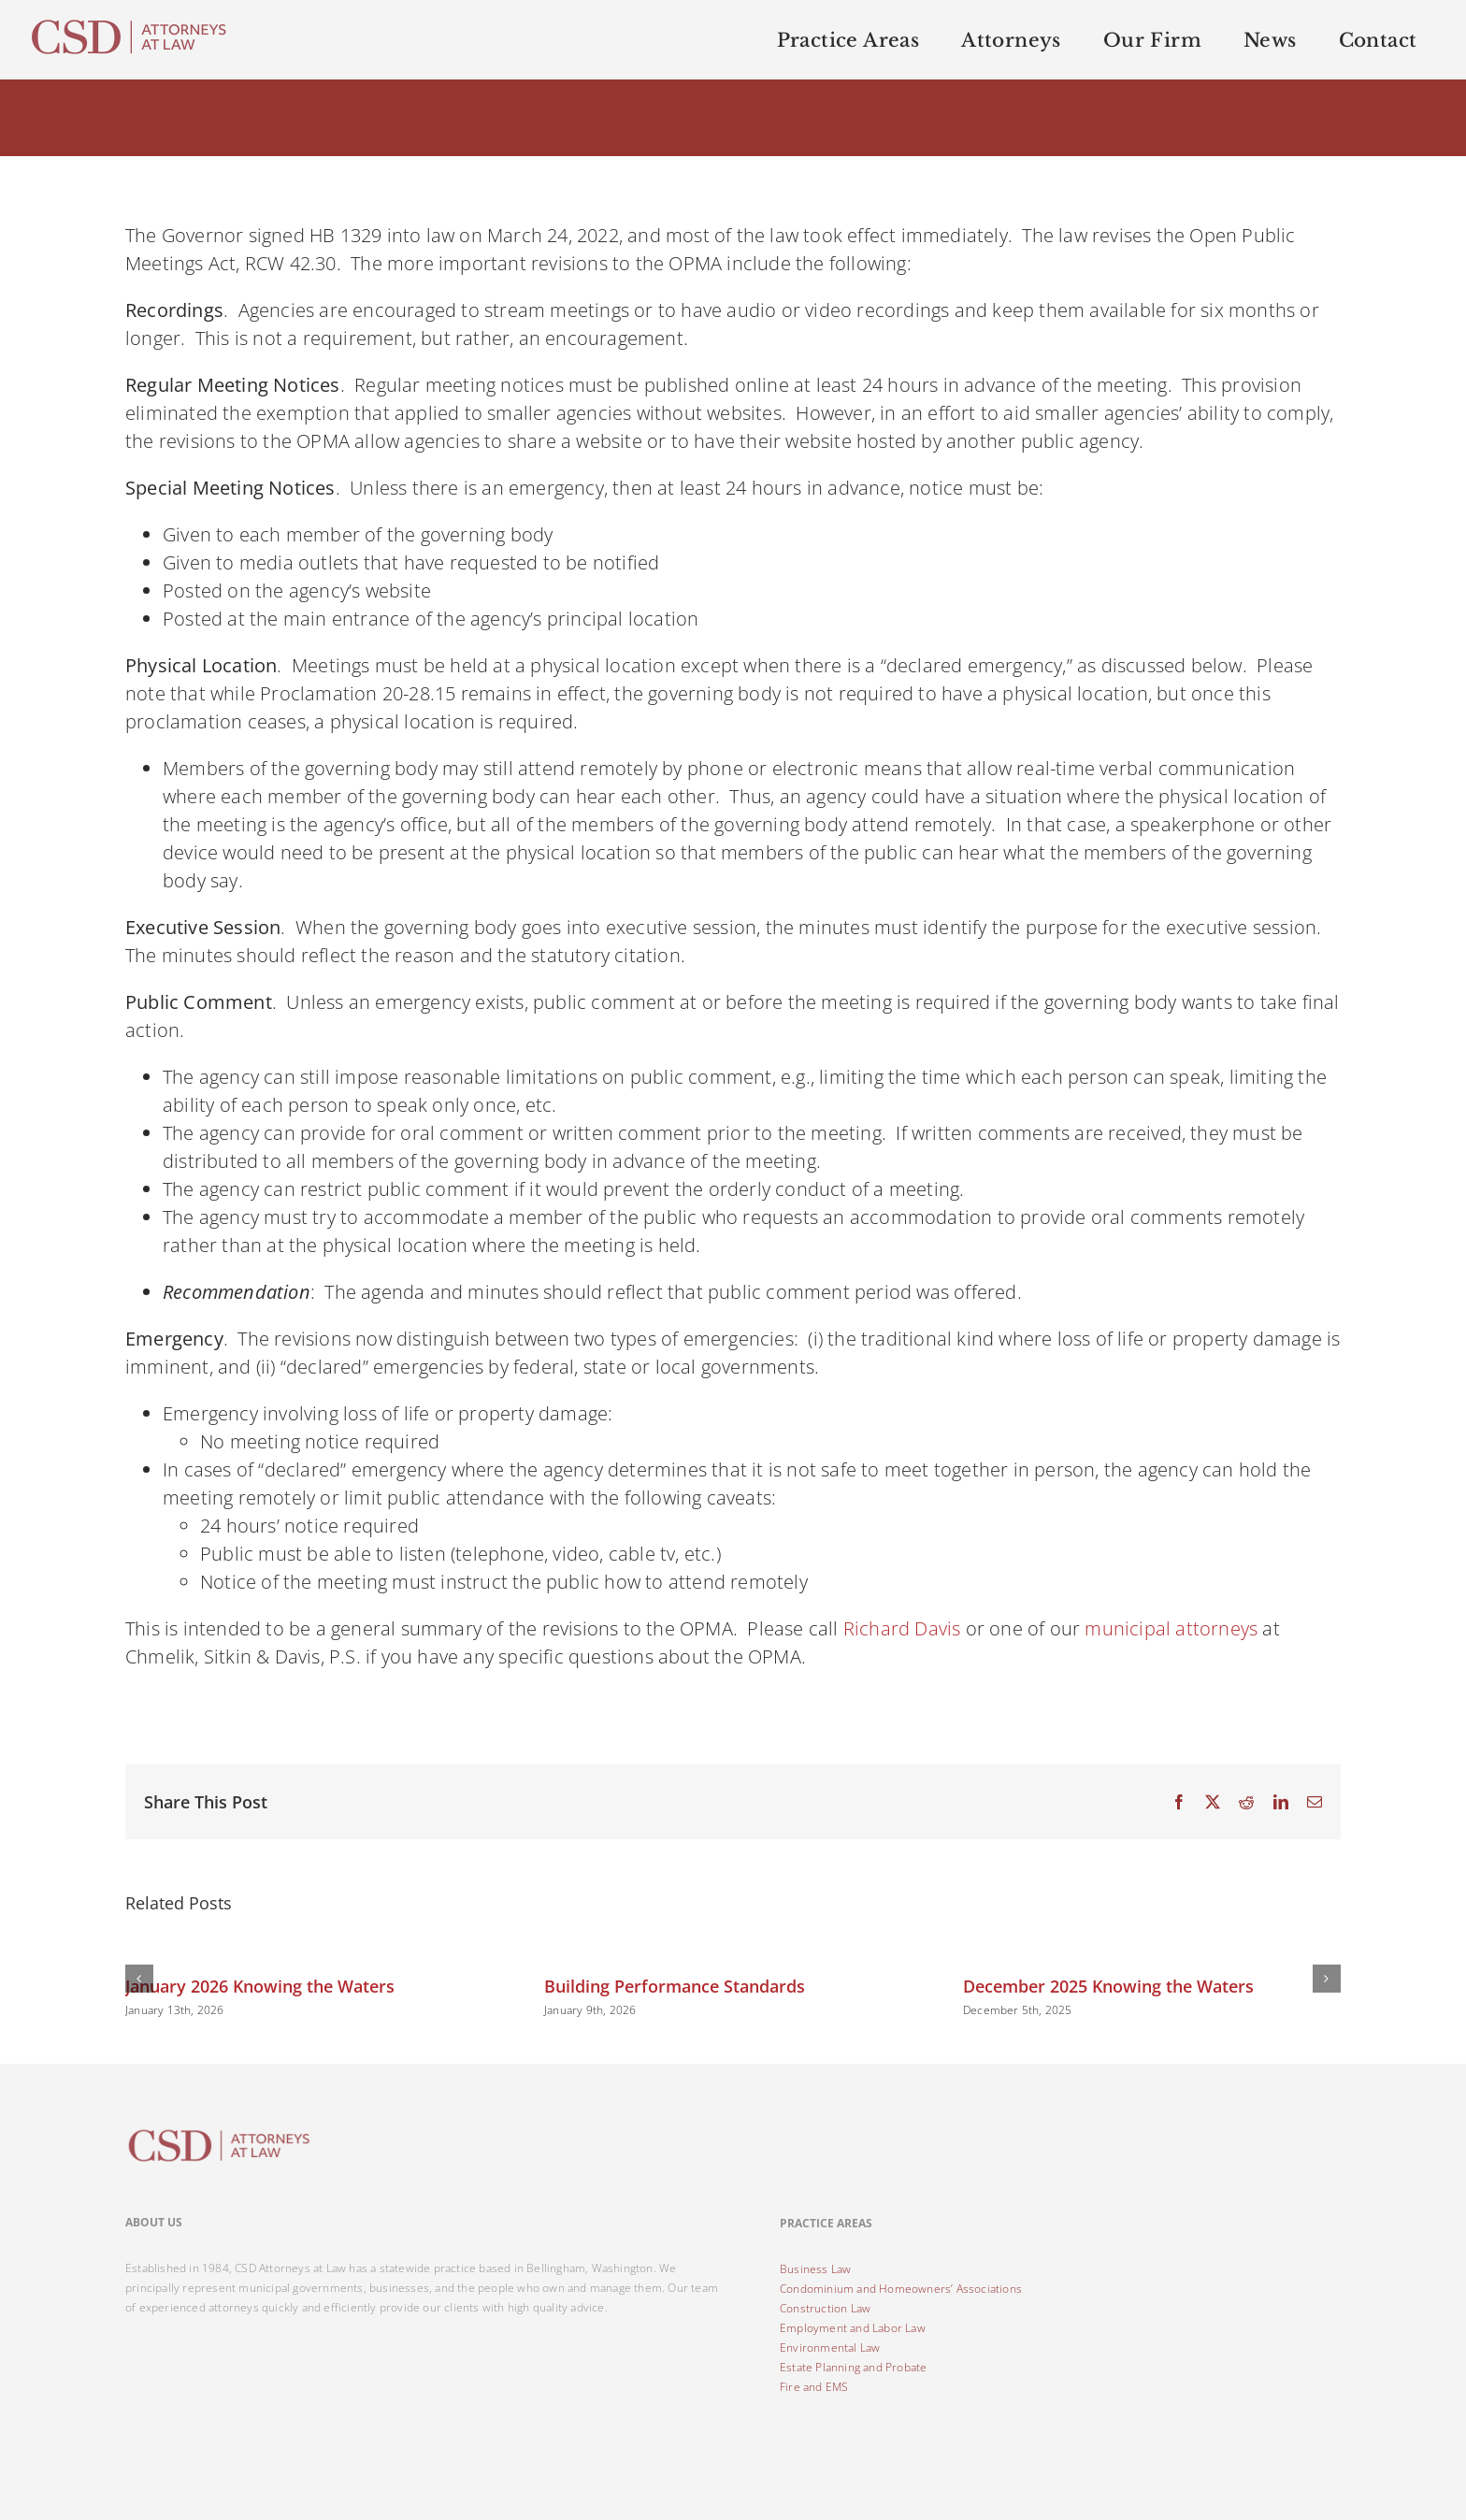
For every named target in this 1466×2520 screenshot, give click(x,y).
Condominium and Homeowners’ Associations (901, 2289)
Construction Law (825, 2308)
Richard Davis (902, 1628)
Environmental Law (830, 2347)
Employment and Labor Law (853, 2328)
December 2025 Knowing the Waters (1108, 1986)
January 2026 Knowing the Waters (260, 1986)
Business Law (815, 2269)
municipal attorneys (1171, 1628)
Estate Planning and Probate (853, 2367)
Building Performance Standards (674, 1986)
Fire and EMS (814, 2387)
